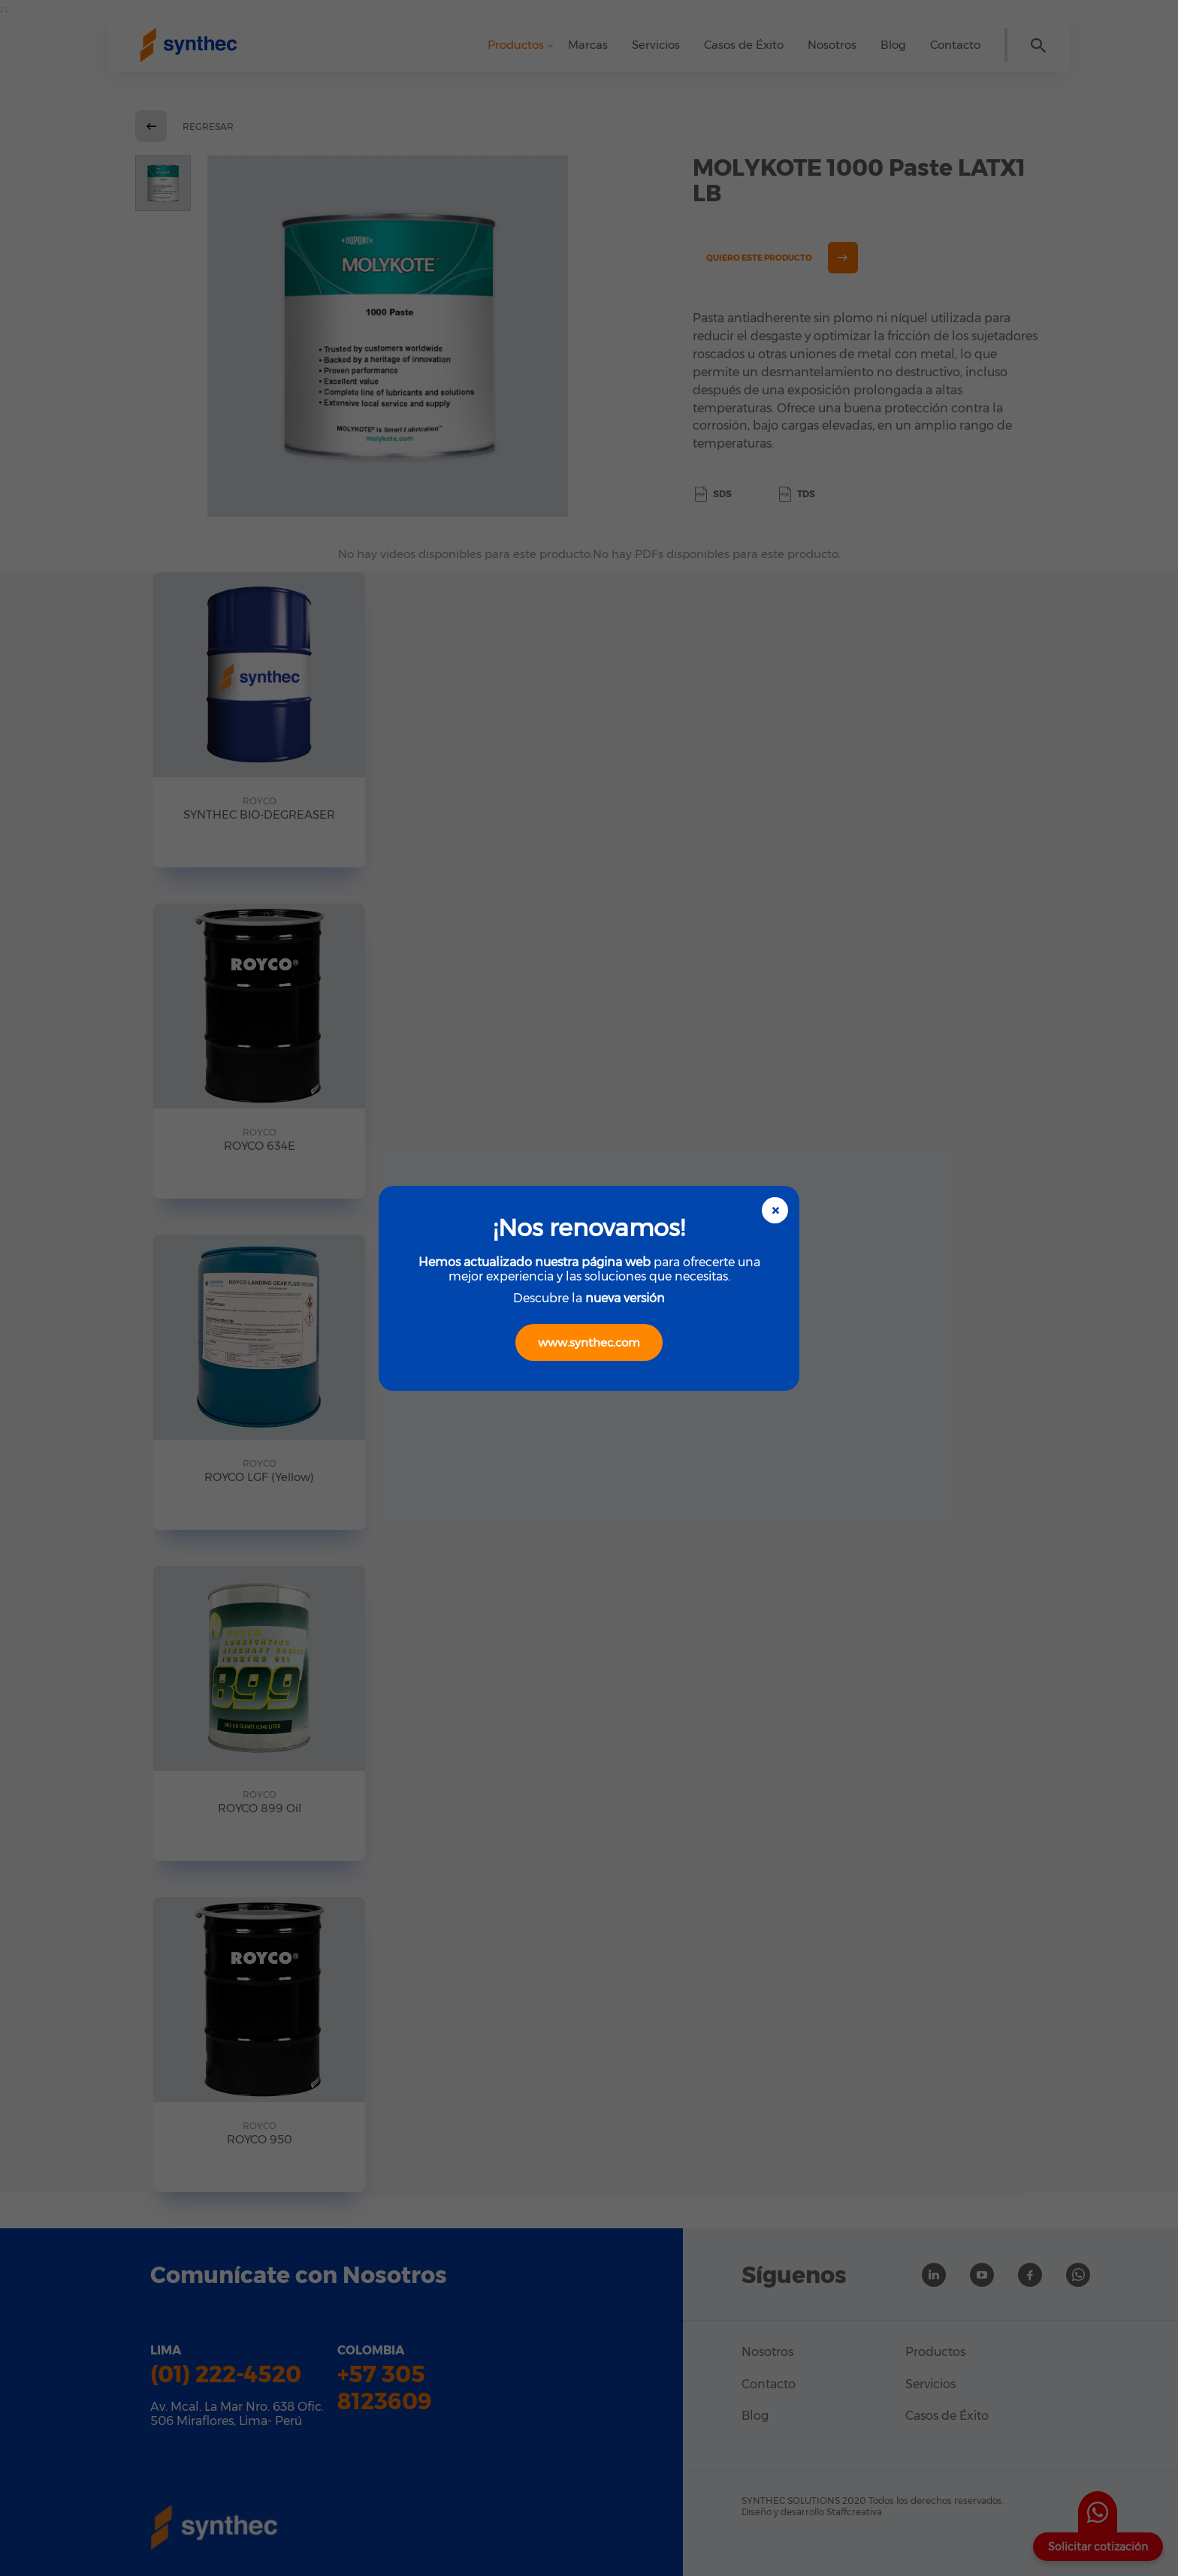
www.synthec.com (589, 1342)
